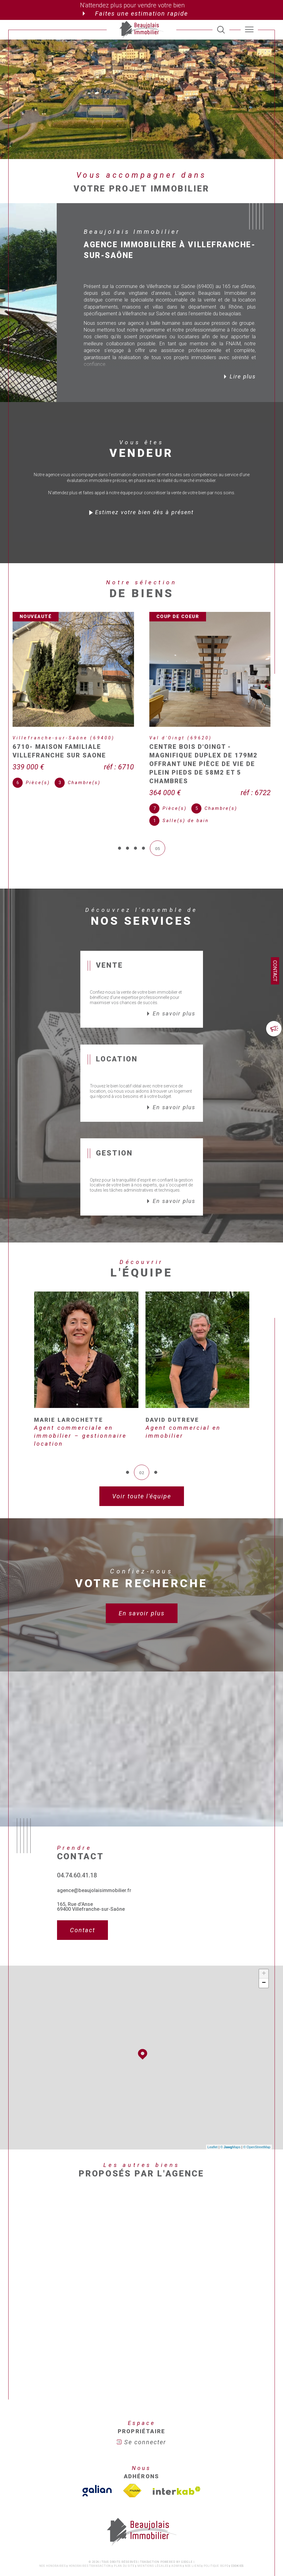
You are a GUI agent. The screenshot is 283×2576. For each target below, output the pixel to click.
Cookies (237, 2536)
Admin (176, 2536)
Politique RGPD (216, 2536)
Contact (275, 970)
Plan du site (124, 2536)
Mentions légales (153, 2536)
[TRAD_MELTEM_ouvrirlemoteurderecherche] (221, 29)
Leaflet (213, 2118)
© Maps (230, 2118)
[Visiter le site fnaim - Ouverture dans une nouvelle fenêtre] (132, 2461)
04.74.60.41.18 (77, 1846)
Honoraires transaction (90, 2536)
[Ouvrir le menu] (249, 30)
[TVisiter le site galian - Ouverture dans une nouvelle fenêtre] (97, 2461)
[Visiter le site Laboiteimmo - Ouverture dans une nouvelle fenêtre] (141, 2557)
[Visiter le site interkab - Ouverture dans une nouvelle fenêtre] (177, 2461)
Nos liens (193, 2536)
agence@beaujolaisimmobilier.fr (94, 1861)
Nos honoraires (52, 2536)
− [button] (264, 1954)
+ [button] (264, 1944)
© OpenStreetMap (256, 2118)
